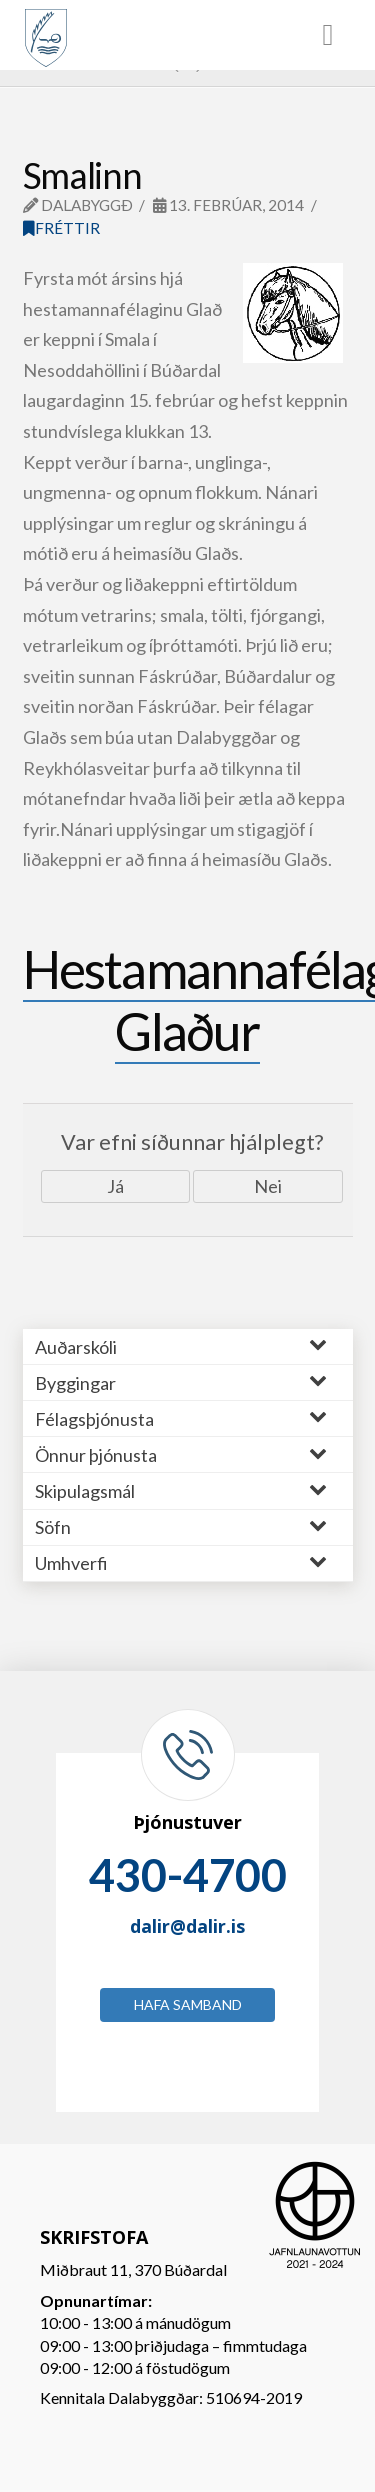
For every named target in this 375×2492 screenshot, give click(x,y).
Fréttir (61, 228)
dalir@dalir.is (187, 1926)
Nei (268, 1186)
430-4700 (188, 1875)
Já (115, 1186)
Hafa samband (188, 2004)
